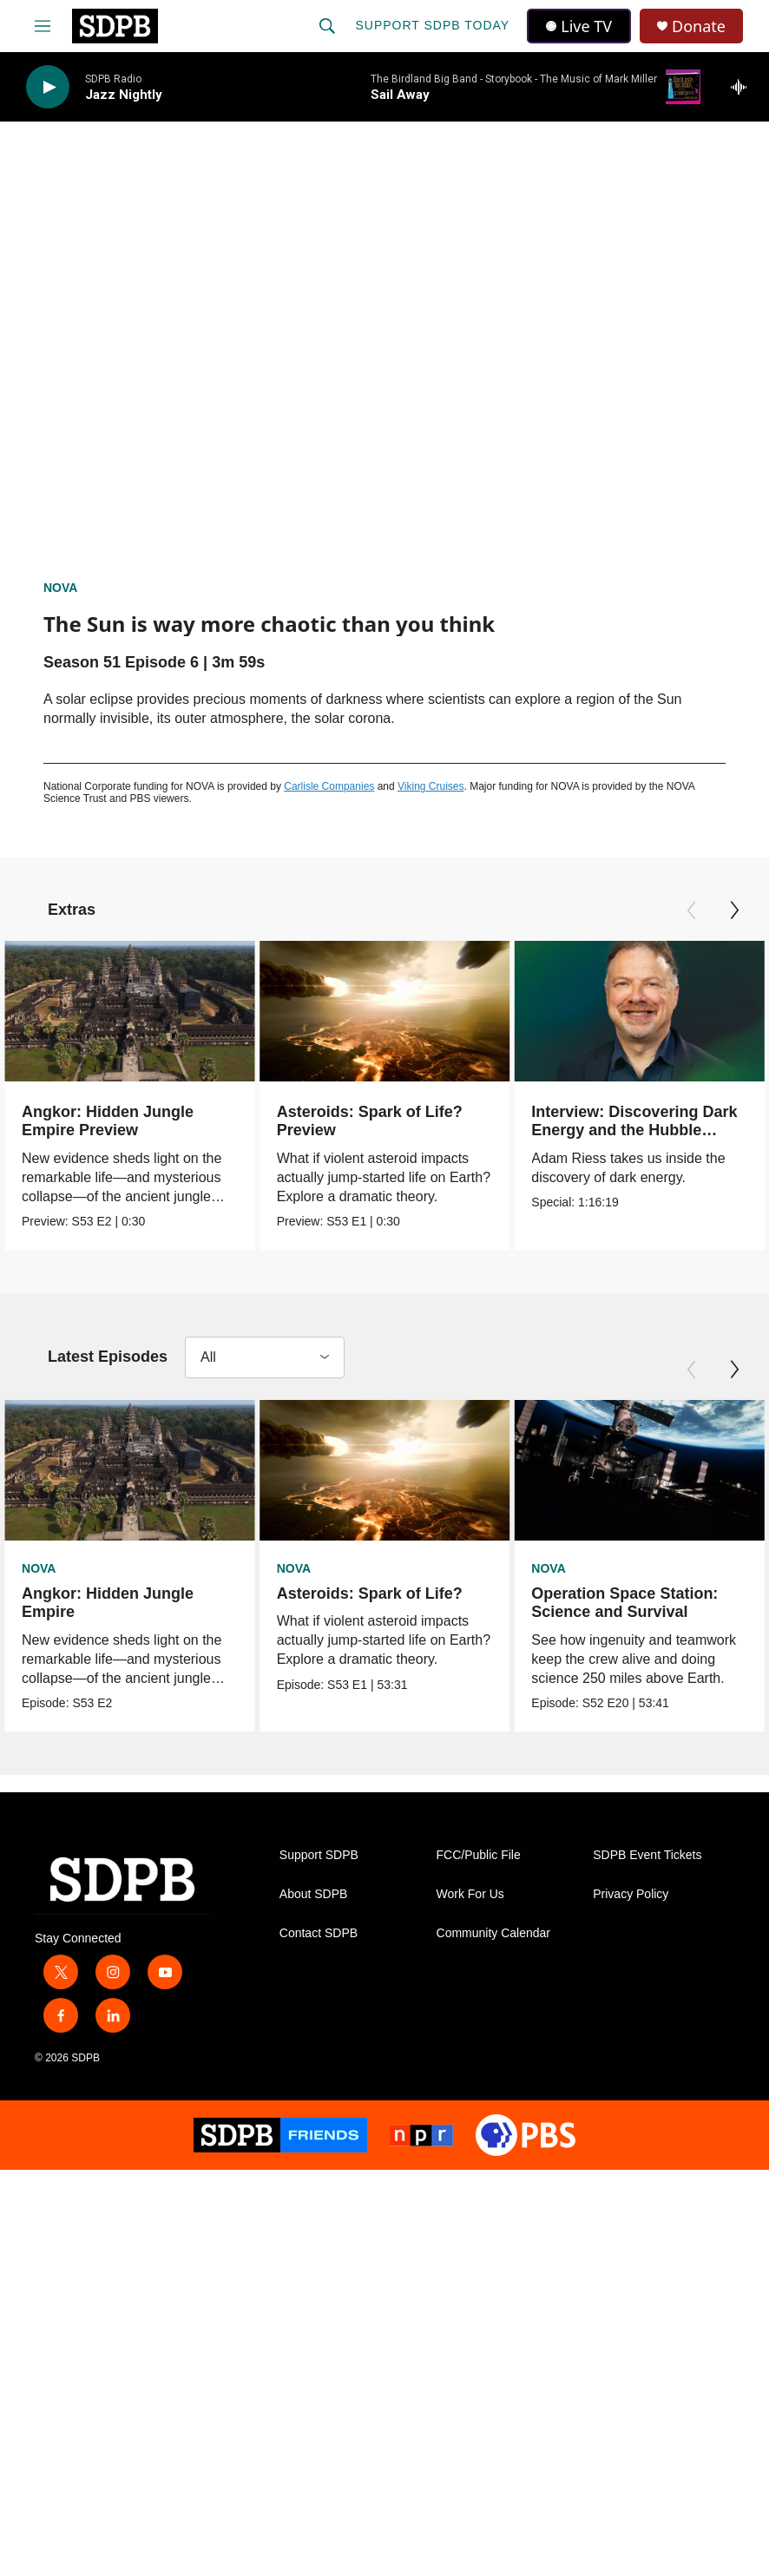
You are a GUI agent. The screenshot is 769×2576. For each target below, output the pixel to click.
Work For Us (470, 1895)
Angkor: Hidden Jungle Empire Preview (108, 1121)
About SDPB (313, 1895)
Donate (699, 26)
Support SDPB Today (432, 25)
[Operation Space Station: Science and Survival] (641, 1470)
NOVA (60, 588)
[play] (48, 87)
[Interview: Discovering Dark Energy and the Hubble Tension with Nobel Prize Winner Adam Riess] (615, 1011)
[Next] (734, 910)
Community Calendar (494, 1934)
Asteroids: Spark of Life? (376, 1593)
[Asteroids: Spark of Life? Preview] (390, 1011)
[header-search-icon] (327, 26)
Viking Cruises (430, 786)
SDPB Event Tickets (647, 1856)
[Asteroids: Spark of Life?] (391, 1470)
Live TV (579, 26)
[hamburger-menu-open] (42, 26)
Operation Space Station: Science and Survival (626, 1602)
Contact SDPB (318, 1934)
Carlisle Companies (329, 786)
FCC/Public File (479, 1856)
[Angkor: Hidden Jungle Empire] (129, 1470)
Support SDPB (318, 1856)
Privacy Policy (630, 1895)
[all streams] (743, 87)
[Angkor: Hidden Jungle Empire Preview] (129, 1011)
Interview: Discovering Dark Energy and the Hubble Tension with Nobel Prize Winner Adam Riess (610, 1139)
